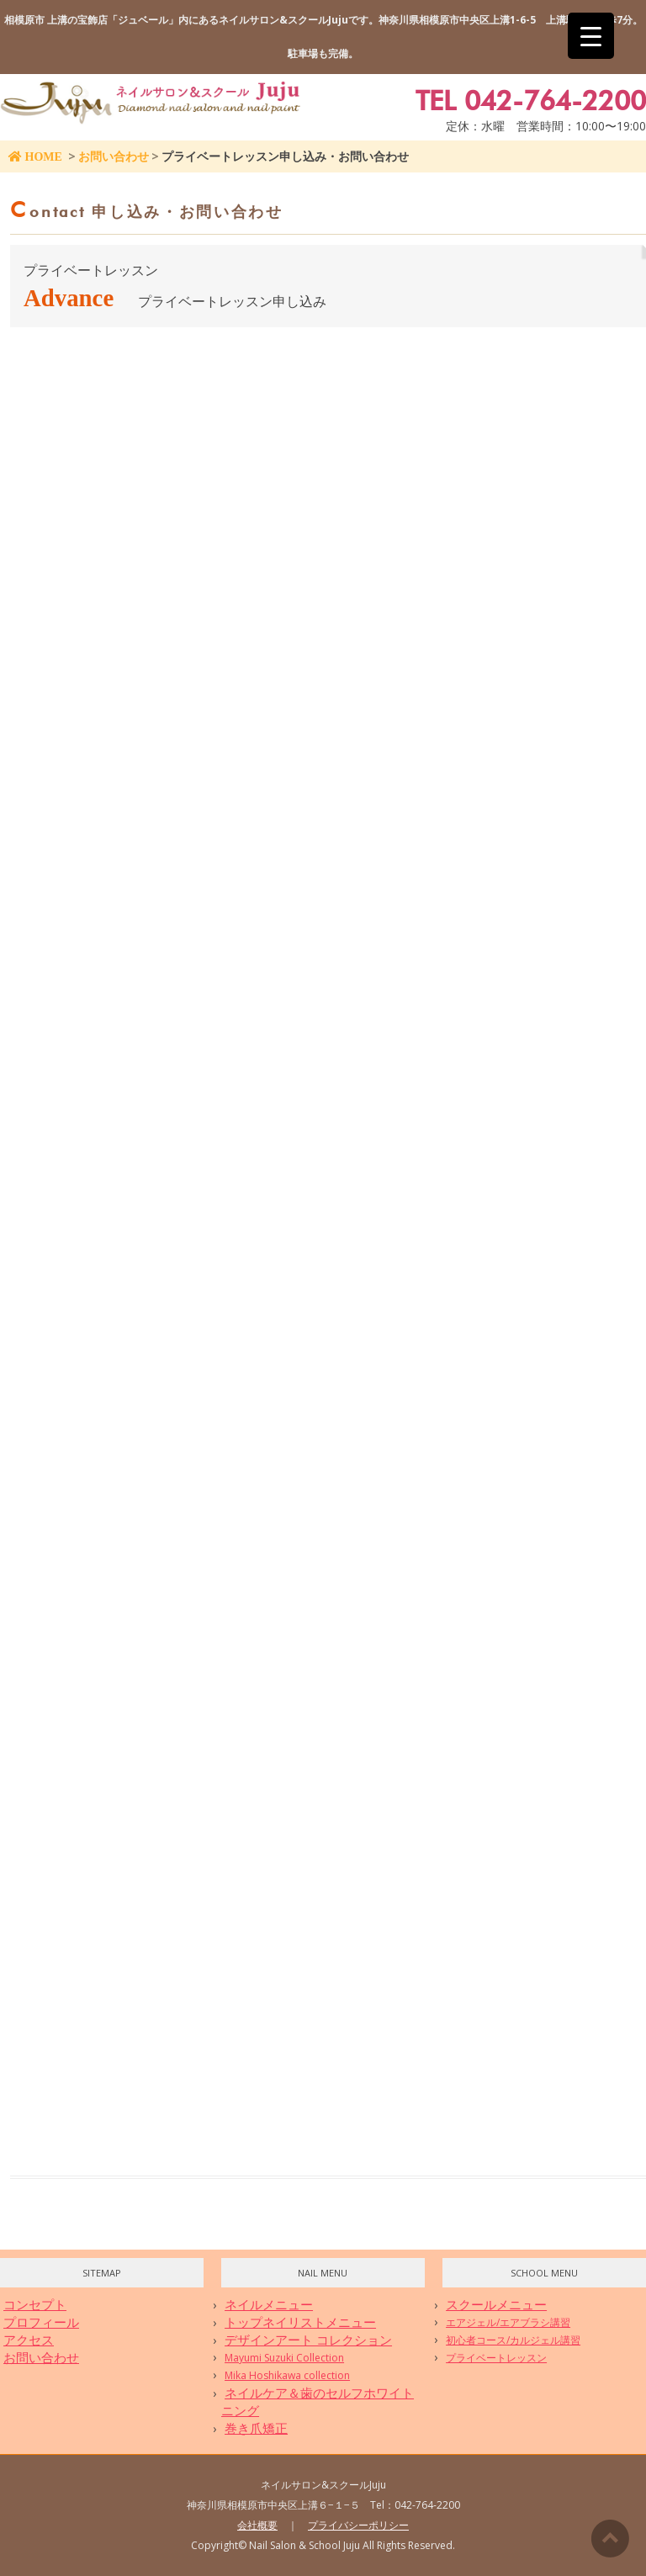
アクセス (28, 2339)
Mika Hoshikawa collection (287, 2375)
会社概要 (257, 2525)
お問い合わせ (113, 156)
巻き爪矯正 (256, 2428)
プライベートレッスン (496, 2358)
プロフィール (41, 2322)
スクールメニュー (496, 2304)
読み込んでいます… (279, 1223)
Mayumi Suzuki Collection (284, 2358)
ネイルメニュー (269, 2304)
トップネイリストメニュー (300, 2322)
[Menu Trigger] (591, 36)
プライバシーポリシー (358, 2525)
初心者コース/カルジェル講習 (513, 2340)
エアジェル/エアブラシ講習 (508, 2322)
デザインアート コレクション (308, 2339)
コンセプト (34, 2304)
